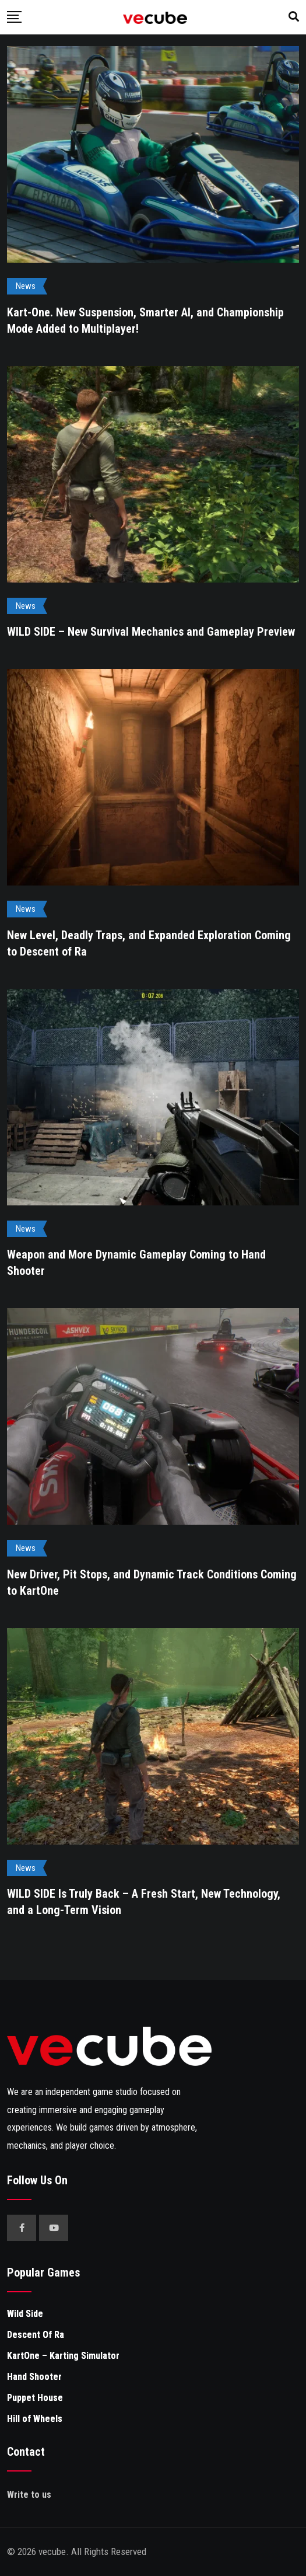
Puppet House (35, 2397)
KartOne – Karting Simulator (63, 2355)
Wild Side (25, 2313)
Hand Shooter (34, 2376)
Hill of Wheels (34, 2418)
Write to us (29, 2494)
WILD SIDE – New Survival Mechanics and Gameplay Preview (151, 632)
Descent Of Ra (35, 2334)
